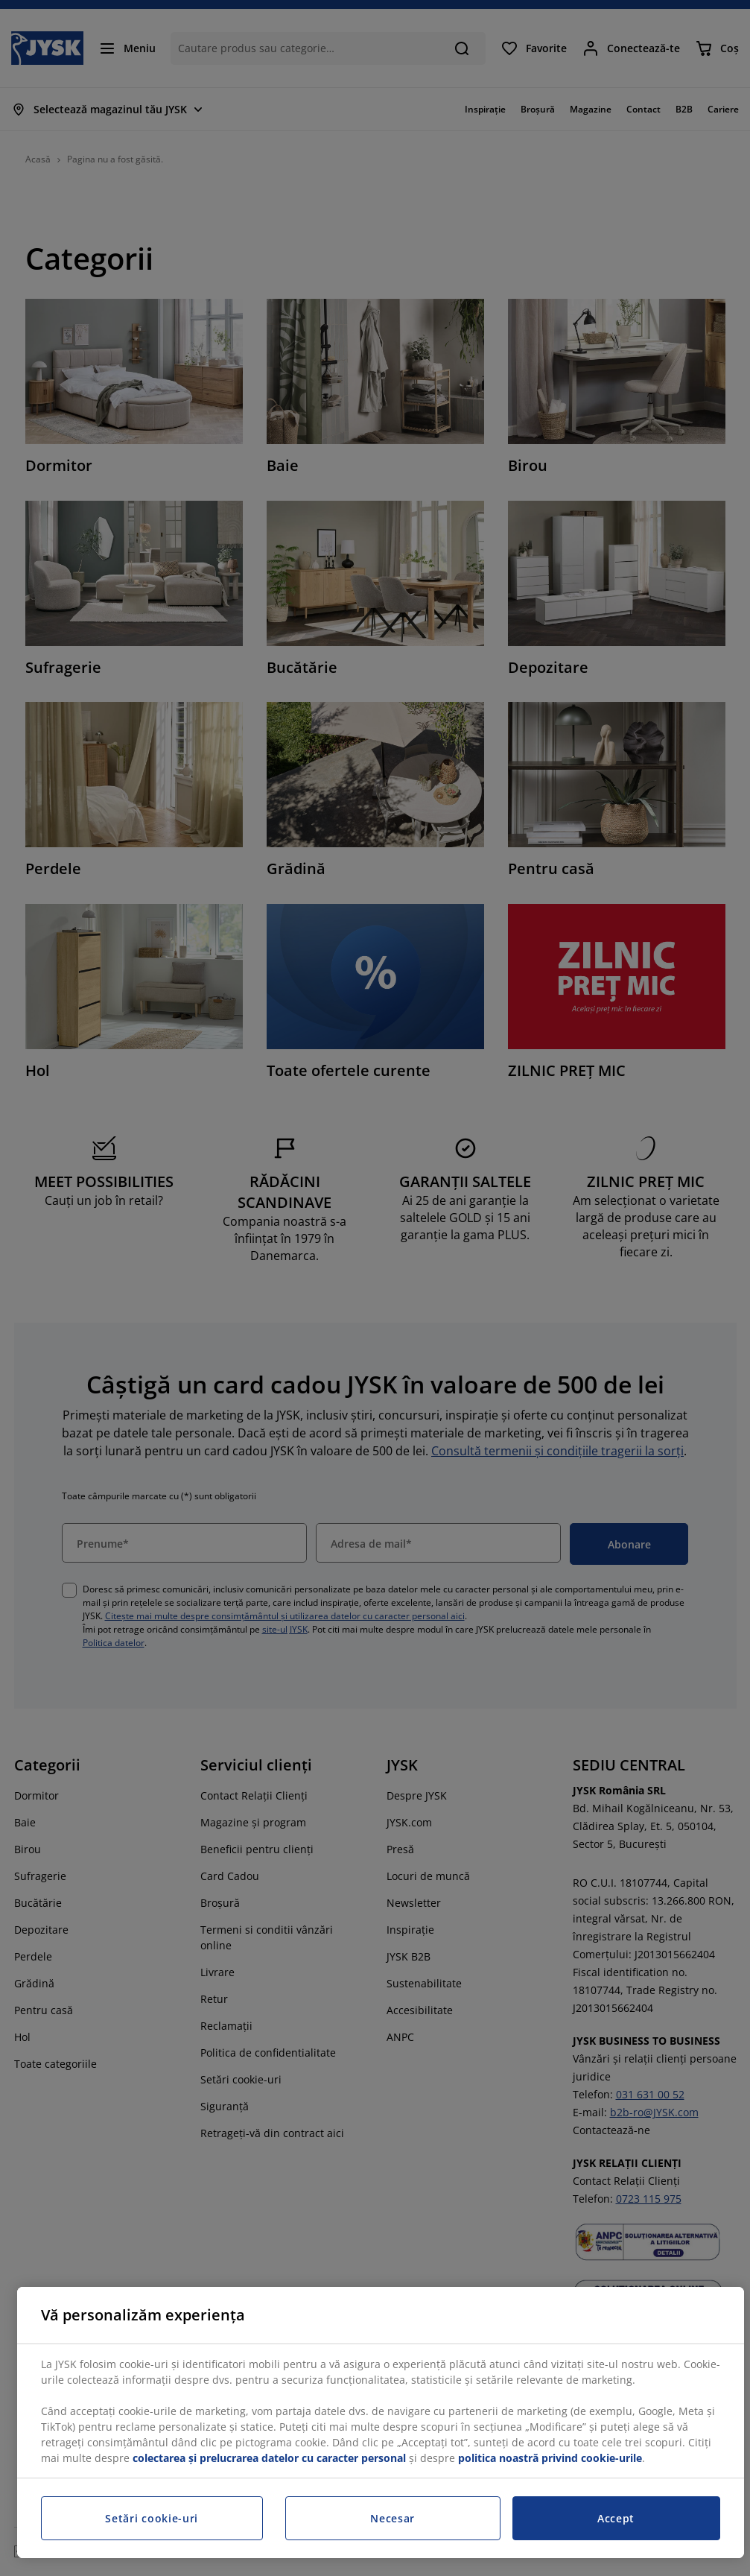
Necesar (392, 2518)
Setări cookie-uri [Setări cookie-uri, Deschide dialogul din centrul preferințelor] (151, 2518)
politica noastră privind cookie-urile (550, 2458)
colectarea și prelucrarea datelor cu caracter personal (269, 2458)
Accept (616, 2518)
